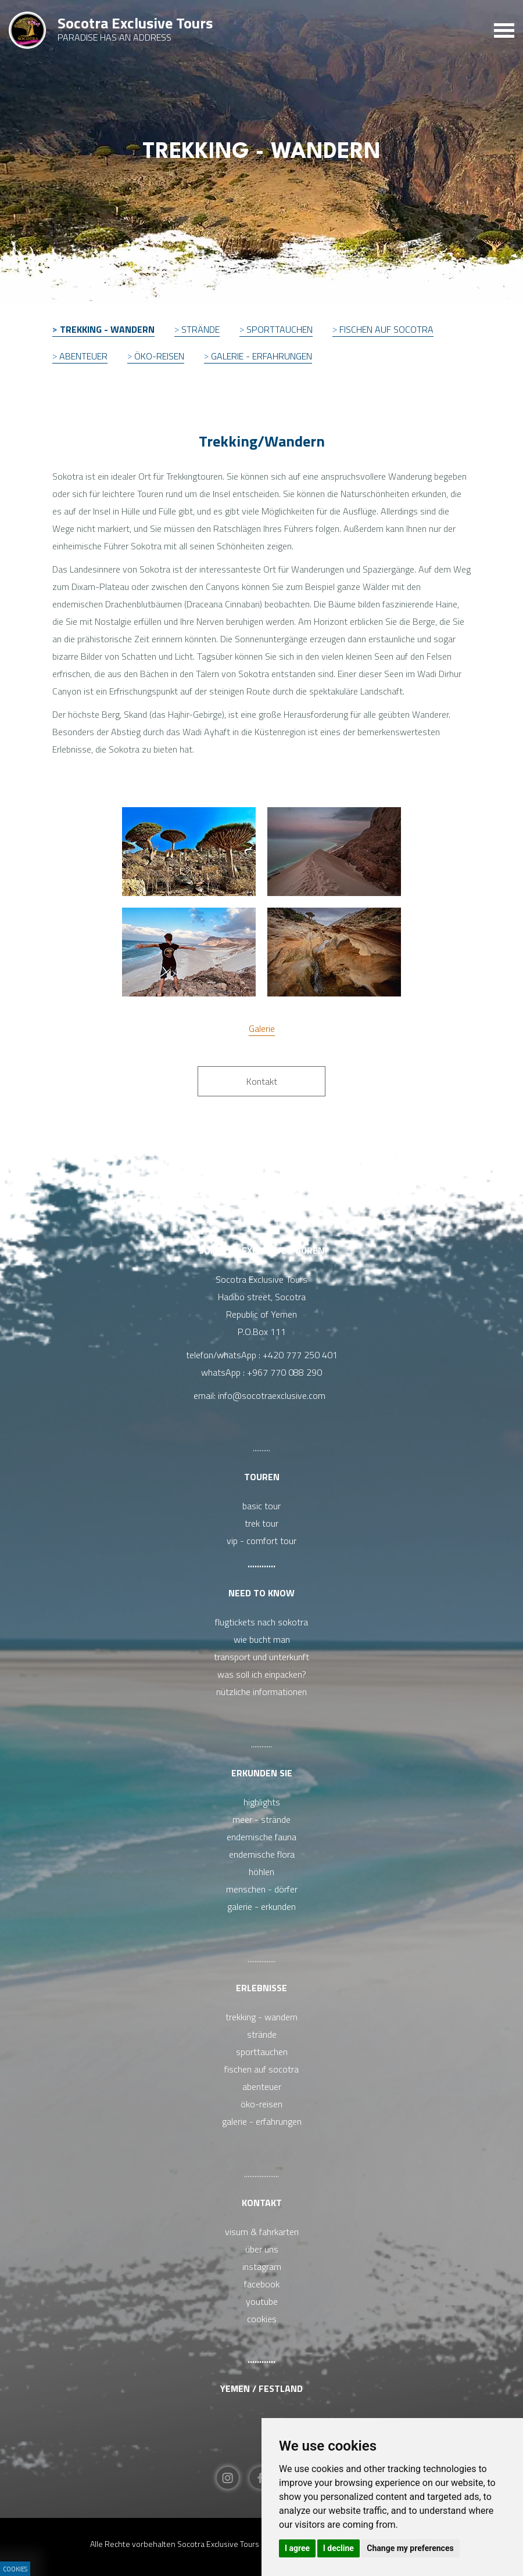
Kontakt (262, 2203)
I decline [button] (338, 2548)
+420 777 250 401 (300, 1355)
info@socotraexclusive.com (274, 1395)
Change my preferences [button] (410, 2548)
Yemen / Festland (261, 2388)
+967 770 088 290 (284, 1372)
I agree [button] (297, 2548)
